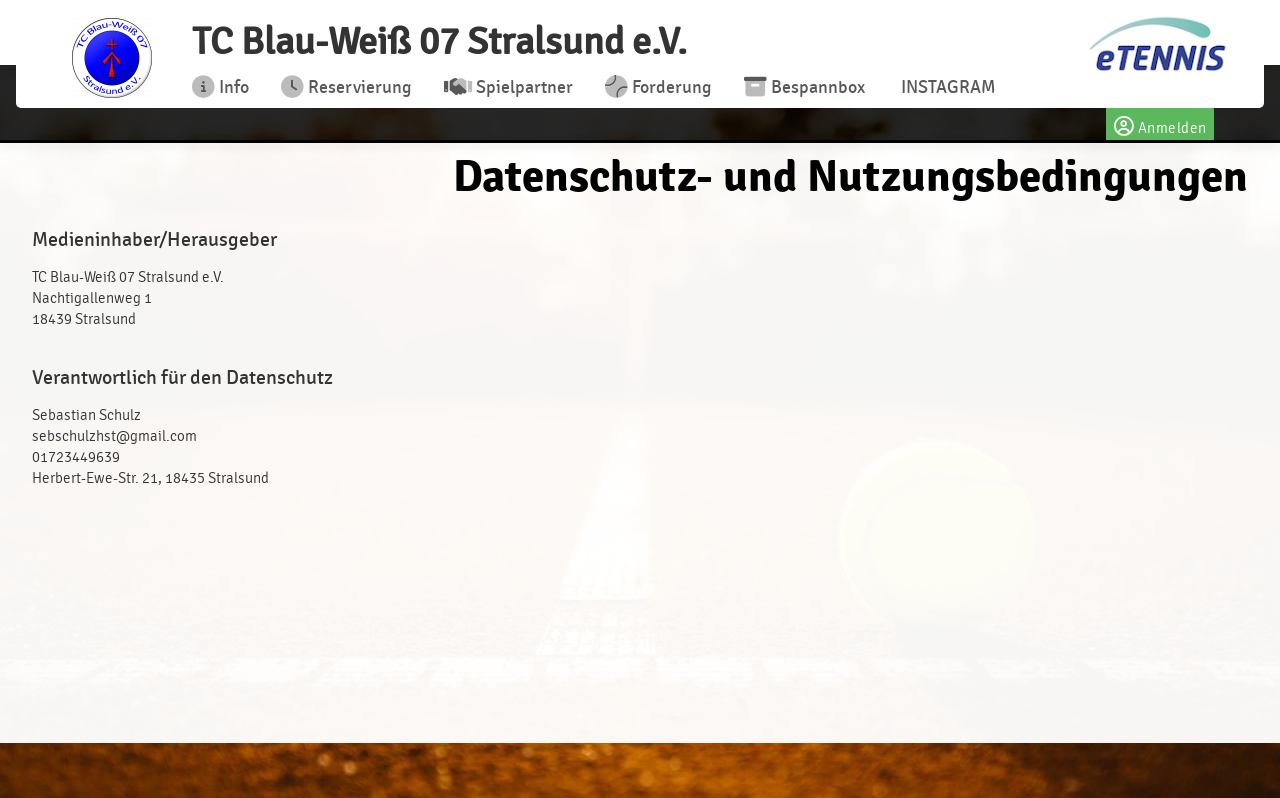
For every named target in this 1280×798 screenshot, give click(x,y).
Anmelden (1159, 124)
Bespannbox (804, 87)
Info (220, 87)
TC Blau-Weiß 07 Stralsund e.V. (439, 41)
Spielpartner (508, 87)
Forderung (658, 87)
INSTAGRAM (946, 87)
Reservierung (346, 87)
